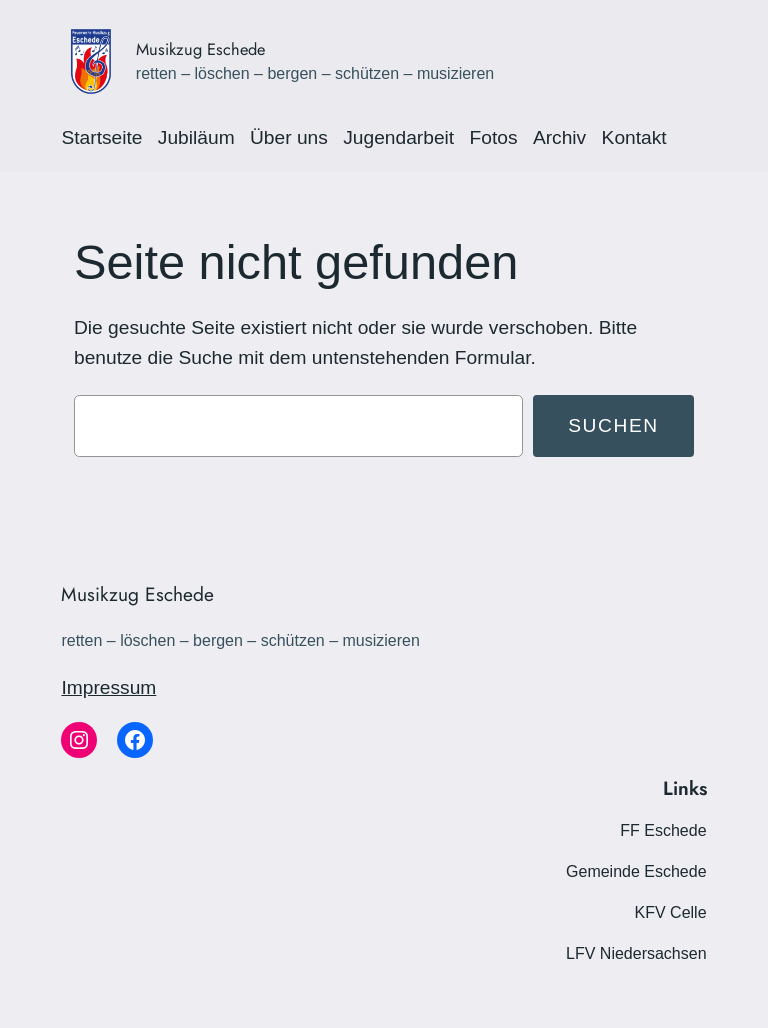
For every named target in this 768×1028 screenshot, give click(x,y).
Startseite (101, 137)
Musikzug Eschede (200, 49)
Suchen (613, 425)
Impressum (108, 687)
